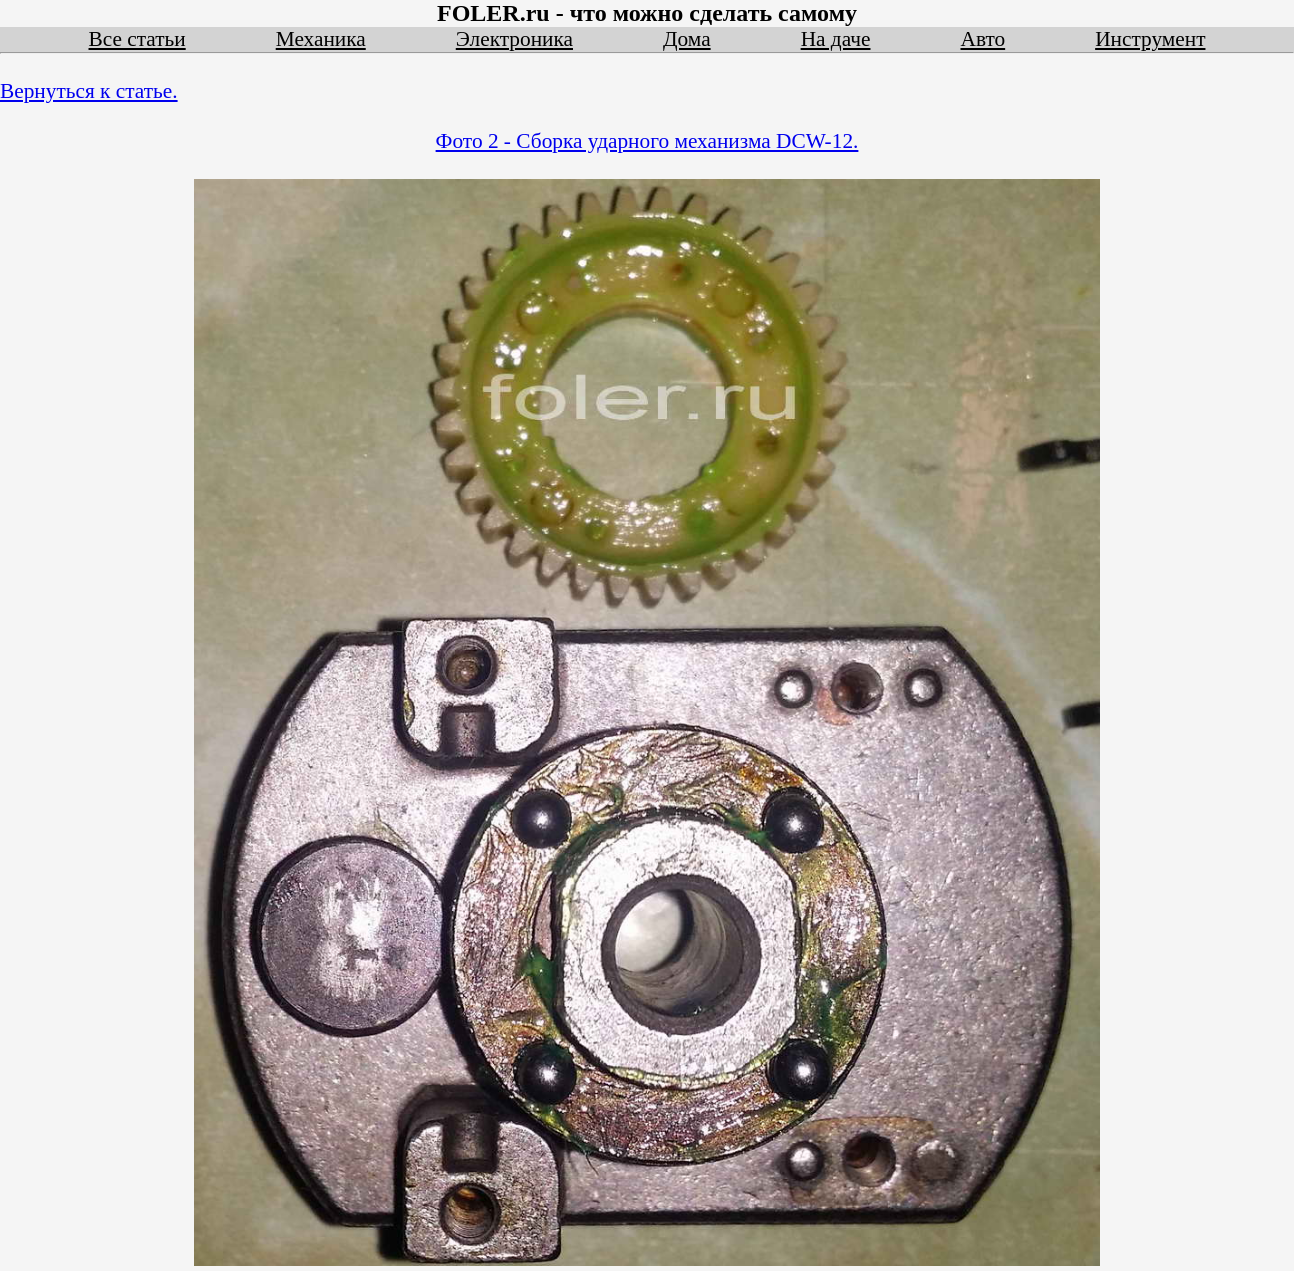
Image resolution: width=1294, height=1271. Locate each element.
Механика (321, 39)
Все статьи (137, 39)
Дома (687, 39)
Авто (982, 39)
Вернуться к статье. (89, 91)
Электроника (514, 39)
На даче (836, 39)
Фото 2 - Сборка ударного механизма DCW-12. (647, 141)
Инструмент (1150, 39)
